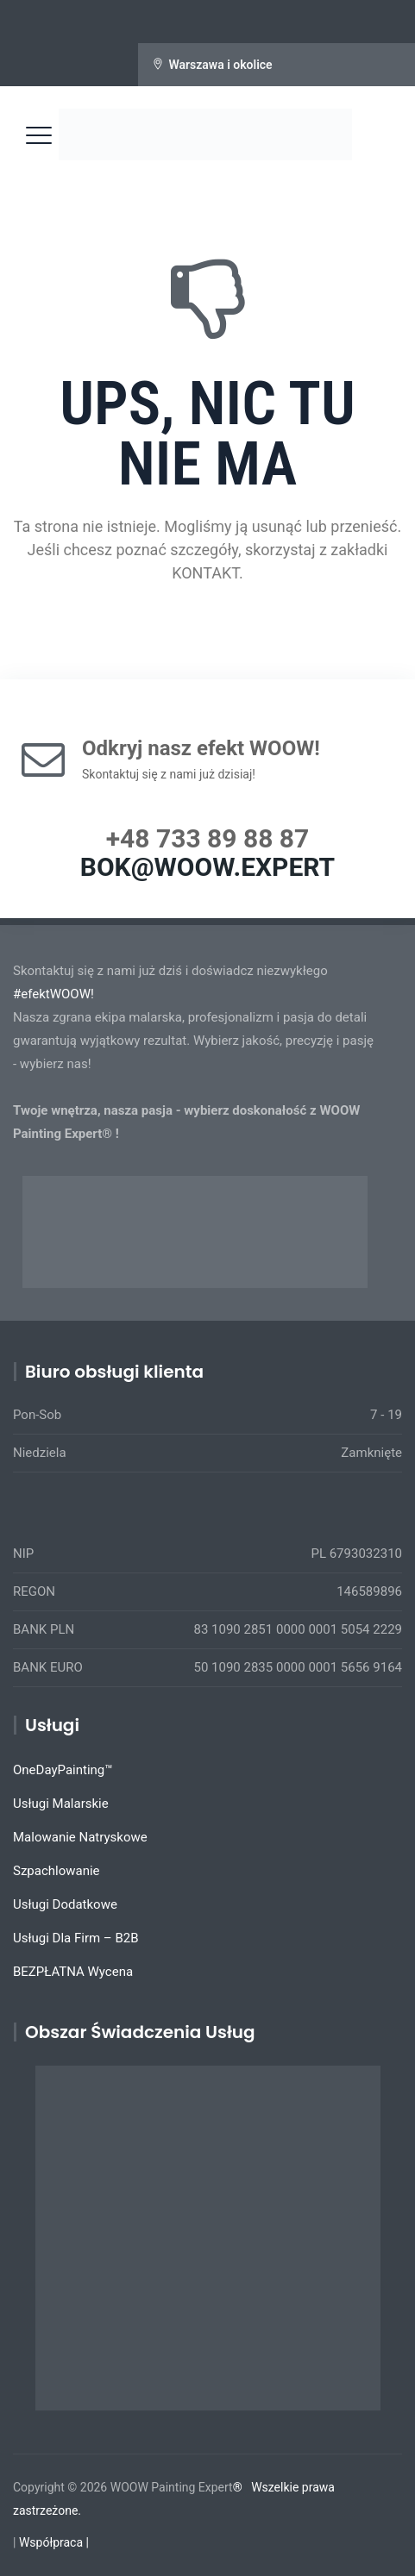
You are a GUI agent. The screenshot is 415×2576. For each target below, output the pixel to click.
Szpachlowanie (56, 1871)
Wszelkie (275, 2487)
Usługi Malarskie (61, 1803)
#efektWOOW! (53, 994)
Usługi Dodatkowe (65, 1904)
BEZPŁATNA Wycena (73, 1971)
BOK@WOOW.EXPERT (207, 867)
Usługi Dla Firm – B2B (76, 1938)
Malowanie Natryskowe (80, 1837)
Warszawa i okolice (220, 65)
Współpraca (51, 2542)
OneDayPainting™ (63, 1770)
